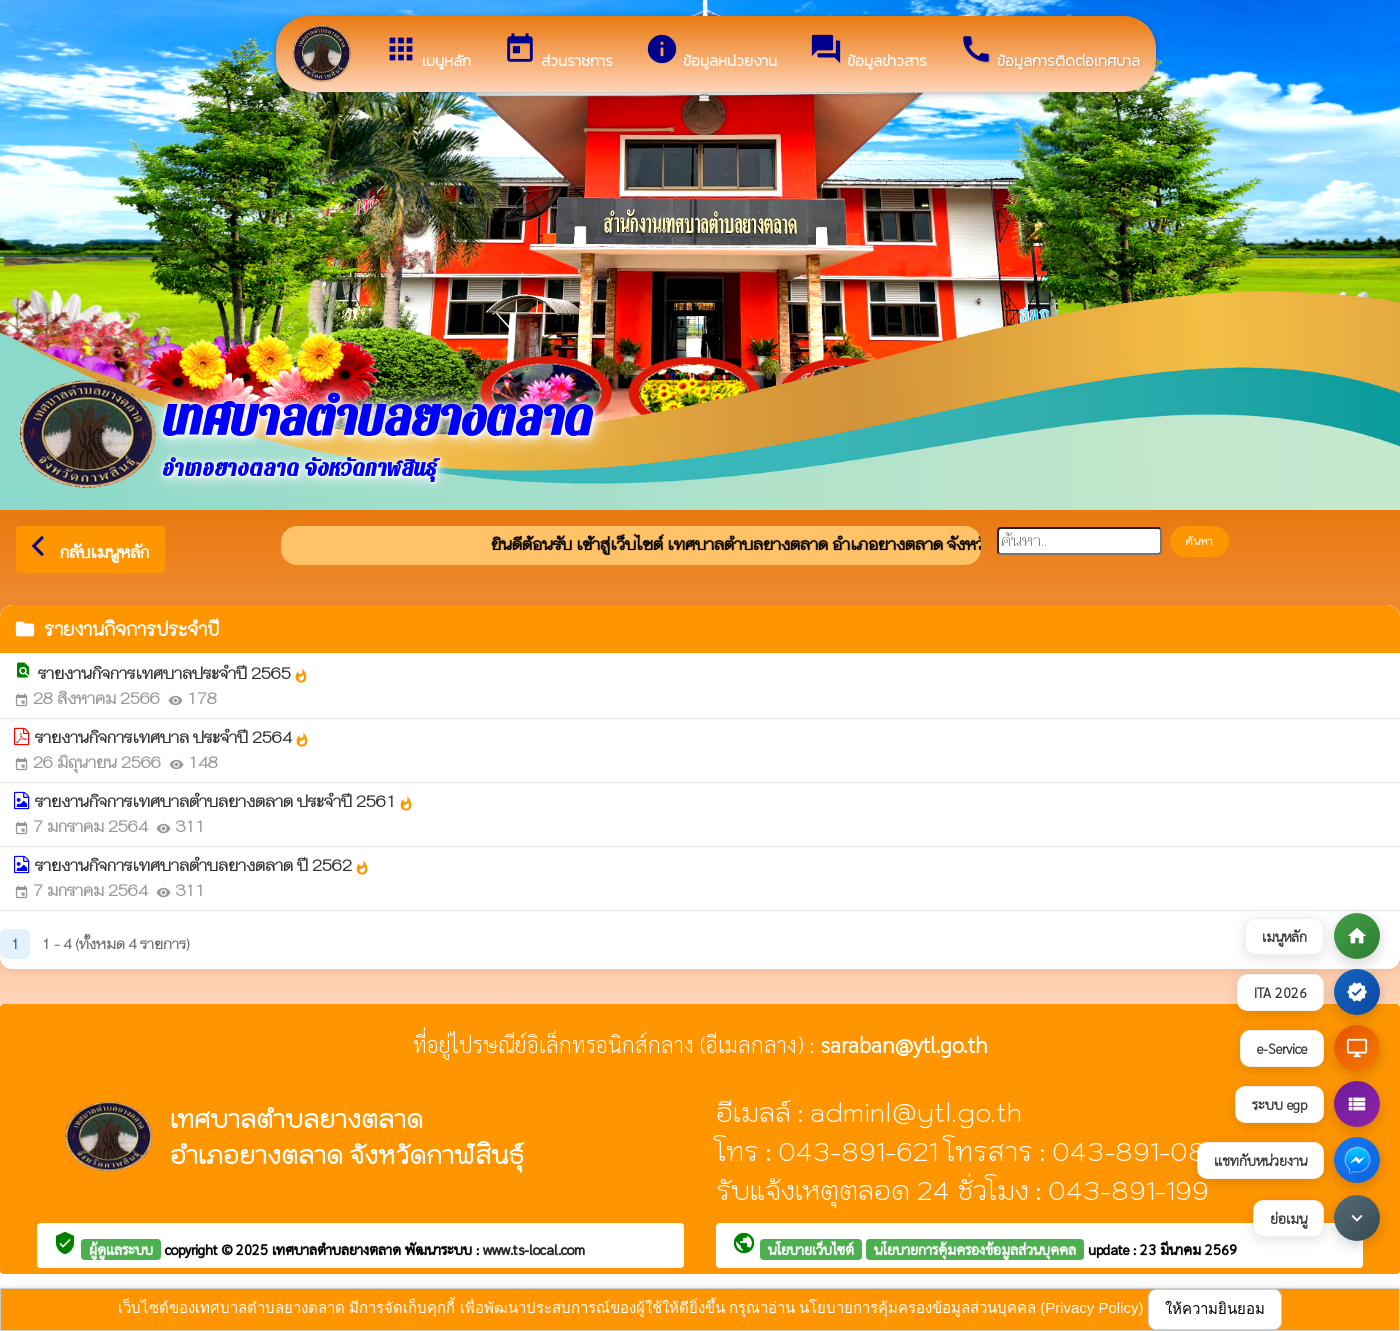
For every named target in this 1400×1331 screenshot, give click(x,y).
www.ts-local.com (534, 1249)
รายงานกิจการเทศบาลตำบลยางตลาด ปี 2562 (202, 865)
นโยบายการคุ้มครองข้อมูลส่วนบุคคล (975, 1249)
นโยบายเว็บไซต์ (811, 1249)
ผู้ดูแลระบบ (121, 1249)
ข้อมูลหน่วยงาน (711, 52)
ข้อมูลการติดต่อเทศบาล (1049, 52)
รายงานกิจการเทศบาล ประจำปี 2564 (172, 737)
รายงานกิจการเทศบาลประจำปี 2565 (173, 673)
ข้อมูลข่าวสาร (868, 52)
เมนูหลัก (427, 52)
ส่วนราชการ (558, 52)
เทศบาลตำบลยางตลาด (338, 1249)
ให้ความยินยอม (1215, 1308)
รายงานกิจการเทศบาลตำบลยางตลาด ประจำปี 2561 (224, 801)
